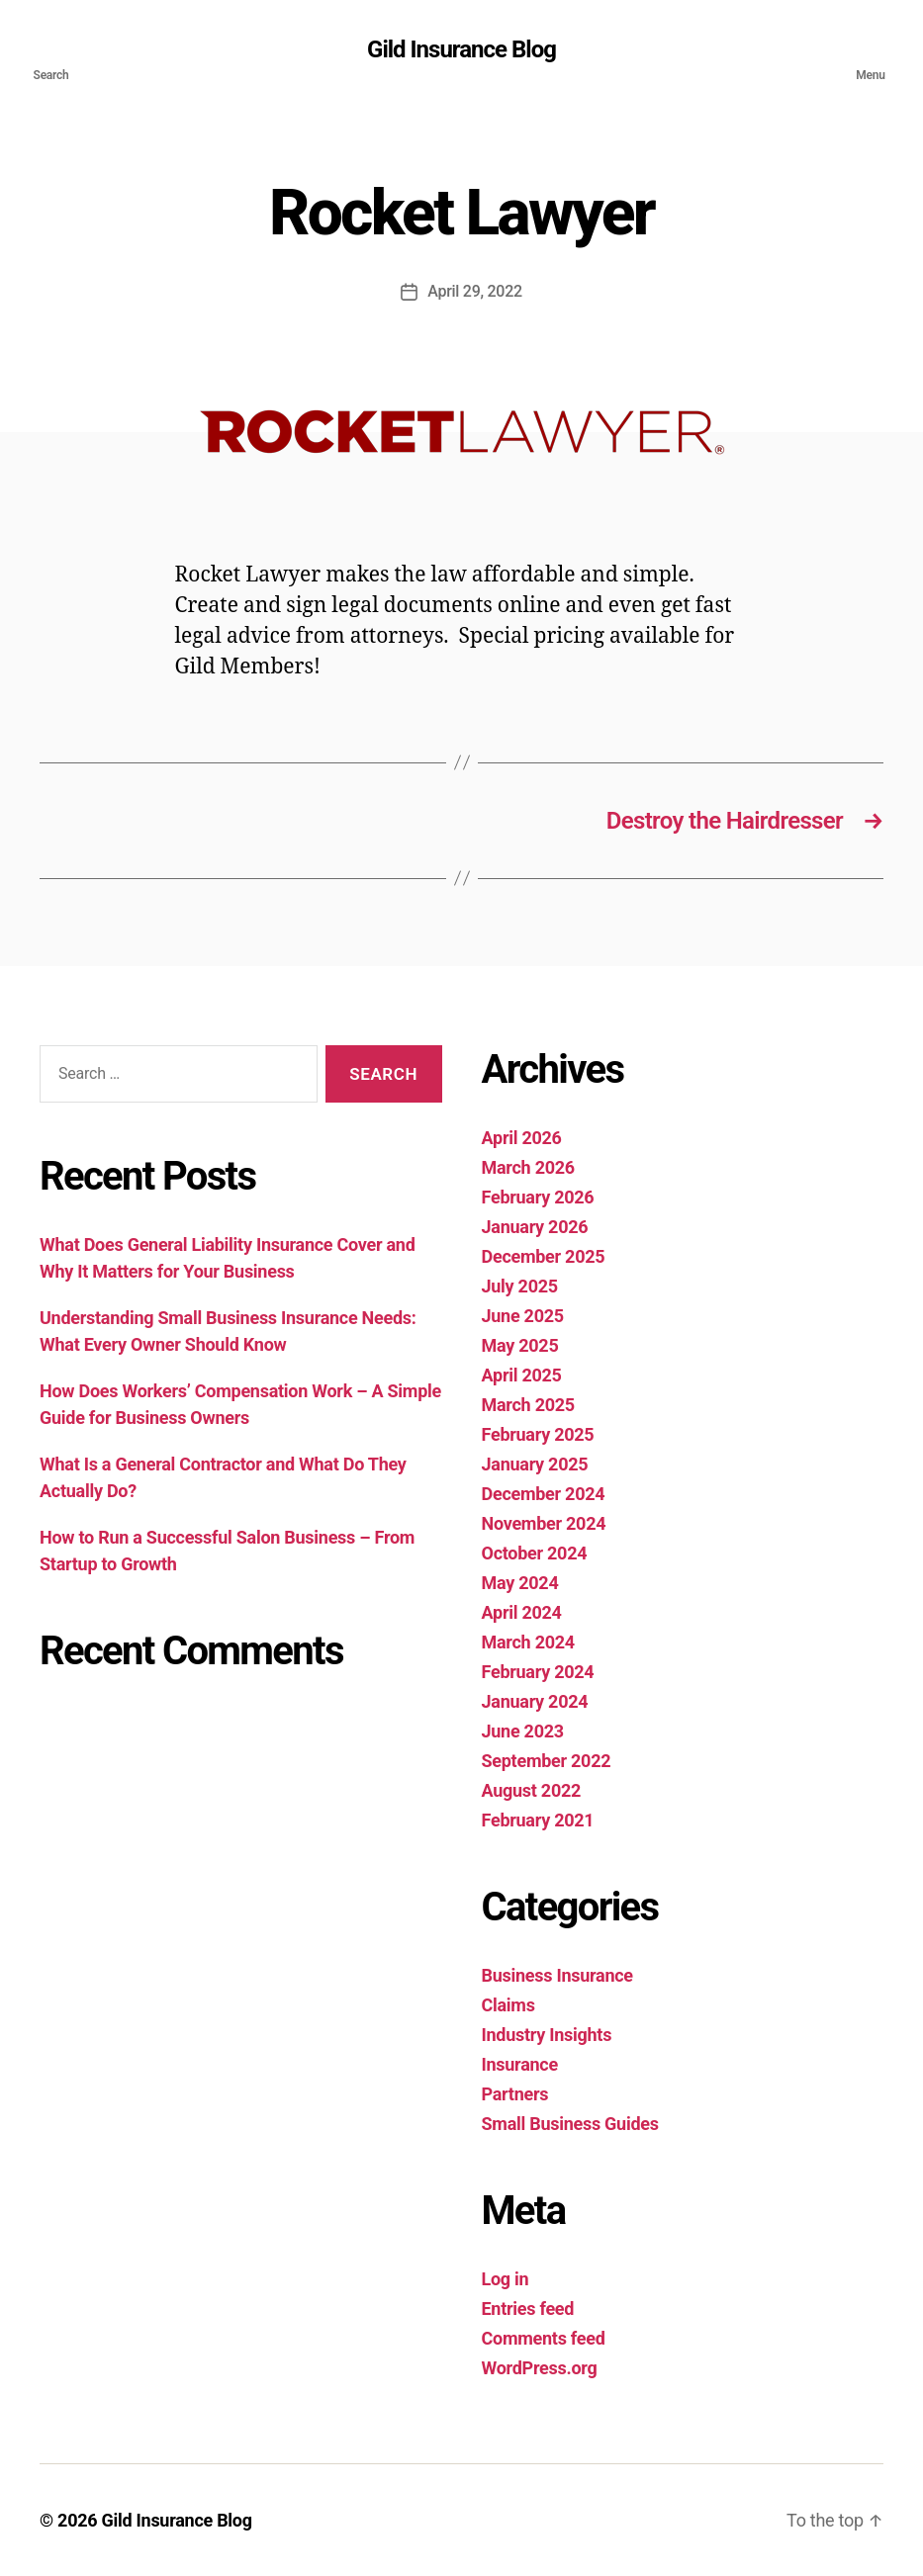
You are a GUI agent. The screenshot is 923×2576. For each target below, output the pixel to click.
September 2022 (546, 1760)
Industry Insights (547, 2034)
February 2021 (538, 1820)
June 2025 (523, 1315)
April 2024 (522, 1612)
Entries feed (528, 2308)
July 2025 (520, 1286)
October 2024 (535, 1553)
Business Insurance (557, 1975)
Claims (508, 2005)
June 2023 (523, 1731)
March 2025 (528, 1404)
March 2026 (528, 1167)
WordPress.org (540, 2367)
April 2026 (522, 1137)
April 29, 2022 (474, 291)
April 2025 (522, 1375)
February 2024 (538, 1671)
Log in (505, 2278)
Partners (515, 2094)
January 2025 (535, 1464)
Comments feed (543, 2338)
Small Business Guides (570, 2123)
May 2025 (520, 1345)
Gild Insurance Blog (461, 49)
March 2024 (528, 1642)
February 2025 (538, 1434)
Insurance (520, 2064)
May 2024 (520, 1582)
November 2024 (544, 1523)
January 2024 (535, 1701)
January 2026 (535, 1226)
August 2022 (532, 1790)
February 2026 (538, 1197)
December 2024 (543, 1493)
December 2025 (543, 1256)
